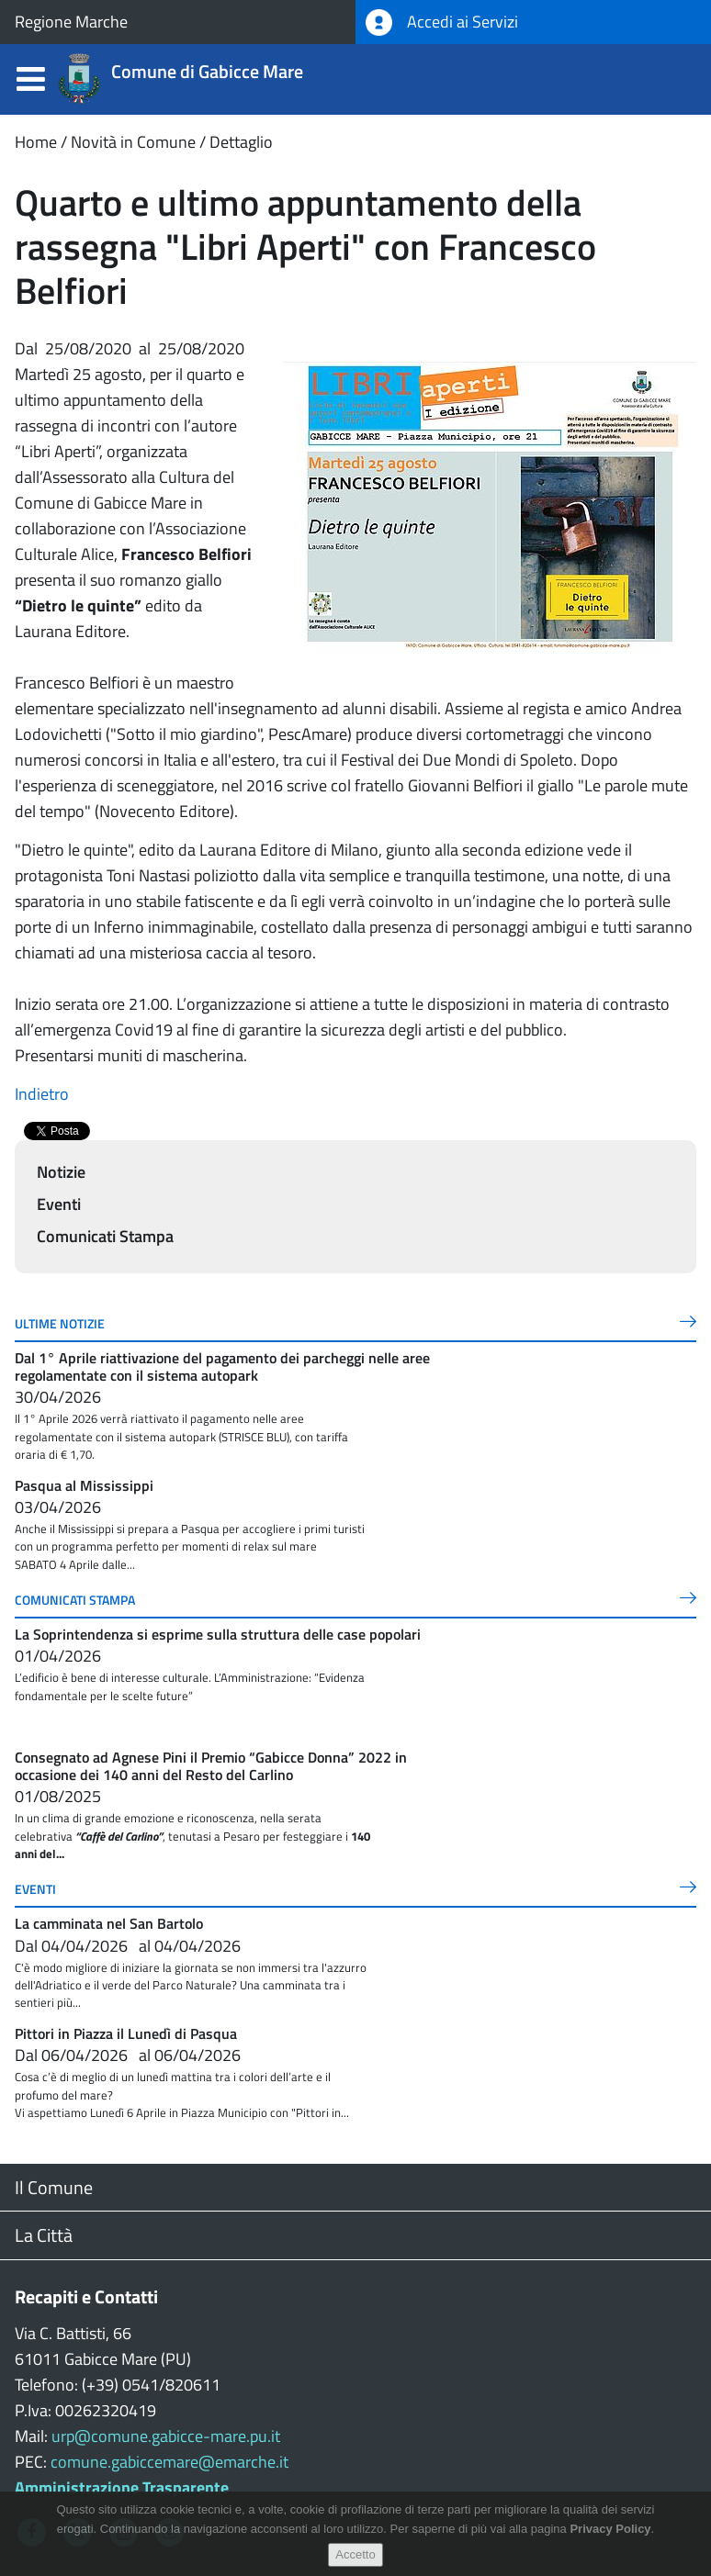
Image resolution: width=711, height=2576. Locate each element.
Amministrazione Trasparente (122, 2487)
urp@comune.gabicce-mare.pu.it (165, 2436)
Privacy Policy (610, 2529)
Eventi (59, 1204)
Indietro (42, 1093)
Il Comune (54, 2187)
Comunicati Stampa (105, 1236)
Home (36, 141)
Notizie (61, 1171)
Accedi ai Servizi (442, 22)
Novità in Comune (133, 141)
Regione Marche (71, 21)
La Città (44, 2235)
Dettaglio (241, 141)
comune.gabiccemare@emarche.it (169, 2461)
